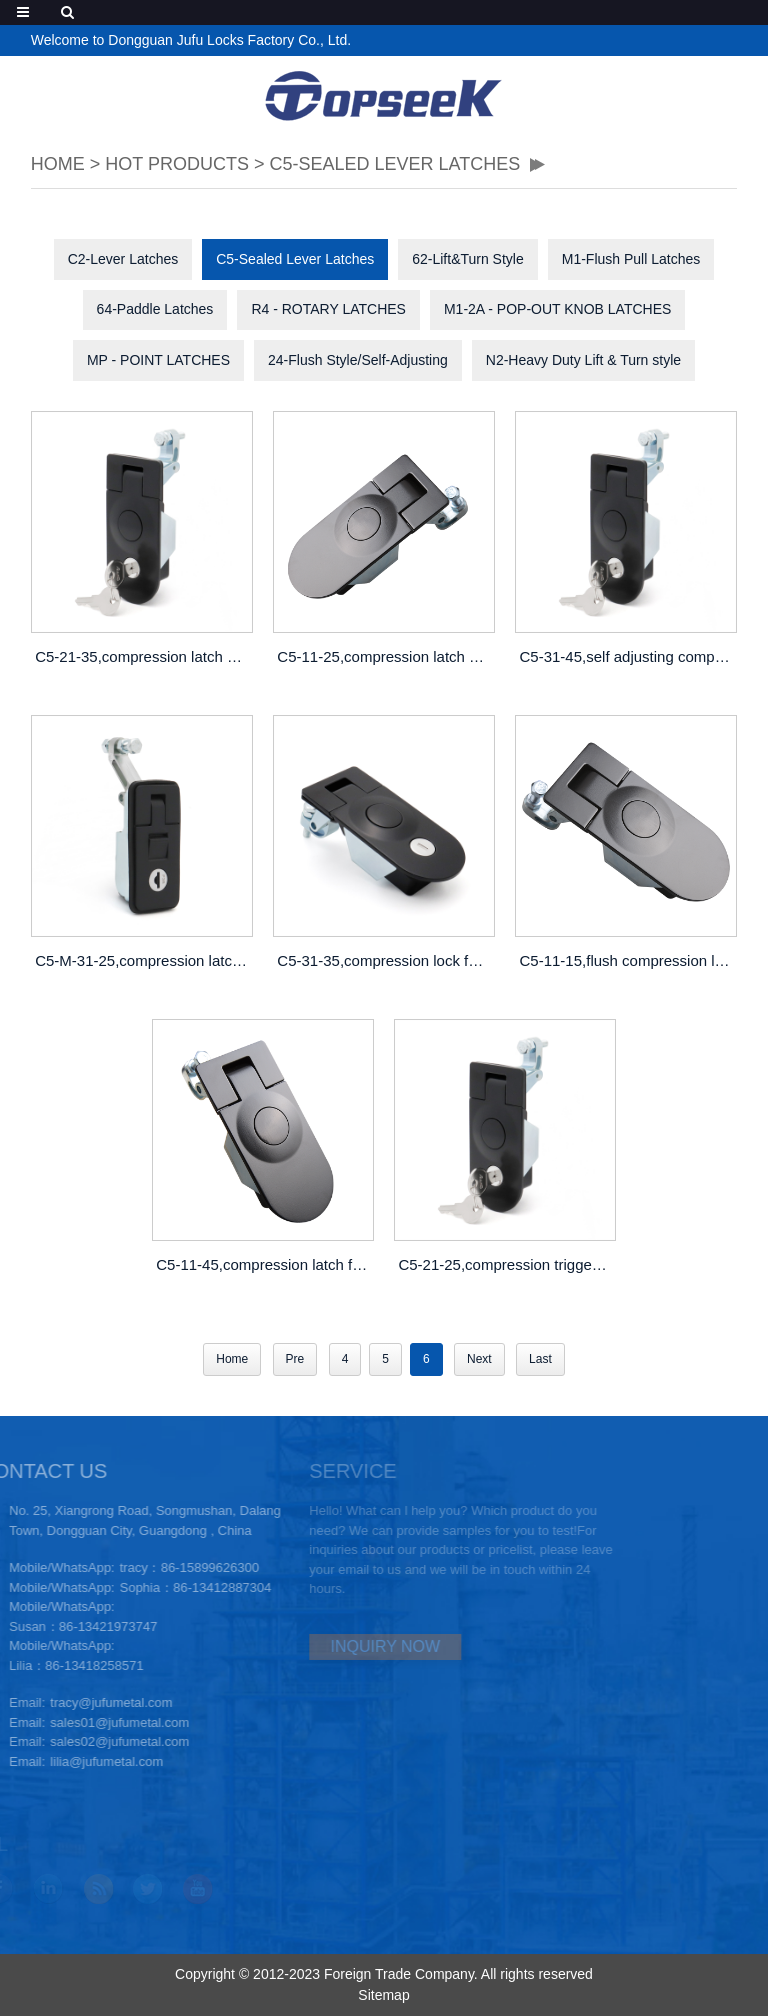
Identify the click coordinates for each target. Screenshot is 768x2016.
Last (540, 1359)
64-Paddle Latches (155, 309)
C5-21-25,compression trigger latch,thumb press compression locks (507, 1264)
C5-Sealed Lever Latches (394, 164)
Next (479, 1359)
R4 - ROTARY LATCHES (328, 309)
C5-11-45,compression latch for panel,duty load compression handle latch (265, 1264)
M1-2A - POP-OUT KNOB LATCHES (557, 309)
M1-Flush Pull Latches (631, 259)
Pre (295, 1359)
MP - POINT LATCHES (158, 360)
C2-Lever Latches (123, 259)
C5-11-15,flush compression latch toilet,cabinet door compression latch (629, 960)
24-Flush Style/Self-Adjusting (358, 360)
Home (232, 1359)
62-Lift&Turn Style (468, 259)
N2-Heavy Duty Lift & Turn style (583, 360)
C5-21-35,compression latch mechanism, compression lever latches (144, 656)
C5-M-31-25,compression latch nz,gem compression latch (144, 960)
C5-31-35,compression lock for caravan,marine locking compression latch (386, 960)
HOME (58, 164)
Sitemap (383, 1995)
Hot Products (177, 164)
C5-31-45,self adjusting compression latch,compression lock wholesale (629, 656)
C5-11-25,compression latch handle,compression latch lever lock (386, 656)
